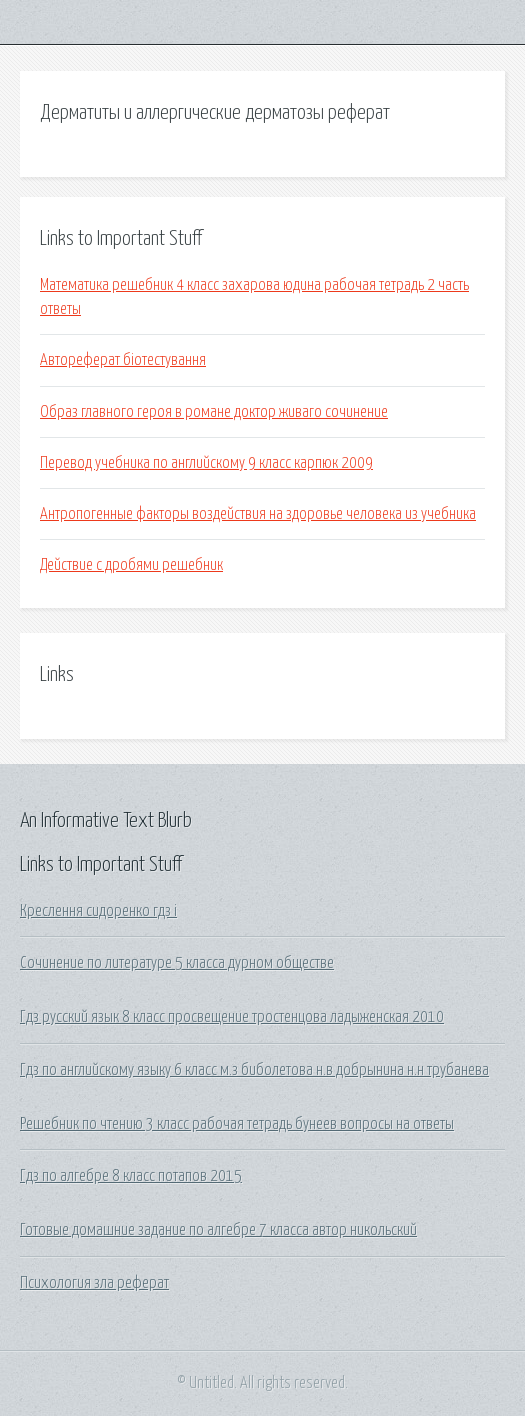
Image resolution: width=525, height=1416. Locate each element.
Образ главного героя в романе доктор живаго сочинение (214, 412)
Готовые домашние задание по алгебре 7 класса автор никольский (218, 1230)
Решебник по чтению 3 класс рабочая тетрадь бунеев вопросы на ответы (237, 1124)
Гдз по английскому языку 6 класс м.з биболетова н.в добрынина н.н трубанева (254, 1070)
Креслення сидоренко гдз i (98, 911)
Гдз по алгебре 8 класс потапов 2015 (131, 1176)
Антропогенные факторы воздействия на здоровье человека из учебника (258, 514)
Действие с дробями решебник (131, 565)
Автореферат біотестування (123, 360)
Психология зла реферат (94, 1283)
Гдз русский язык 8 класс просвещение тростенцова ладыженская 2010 (232, 1017)
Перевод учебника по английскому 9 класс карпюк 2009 (206, 463)
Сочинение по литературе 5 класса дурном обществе (177, 963)
